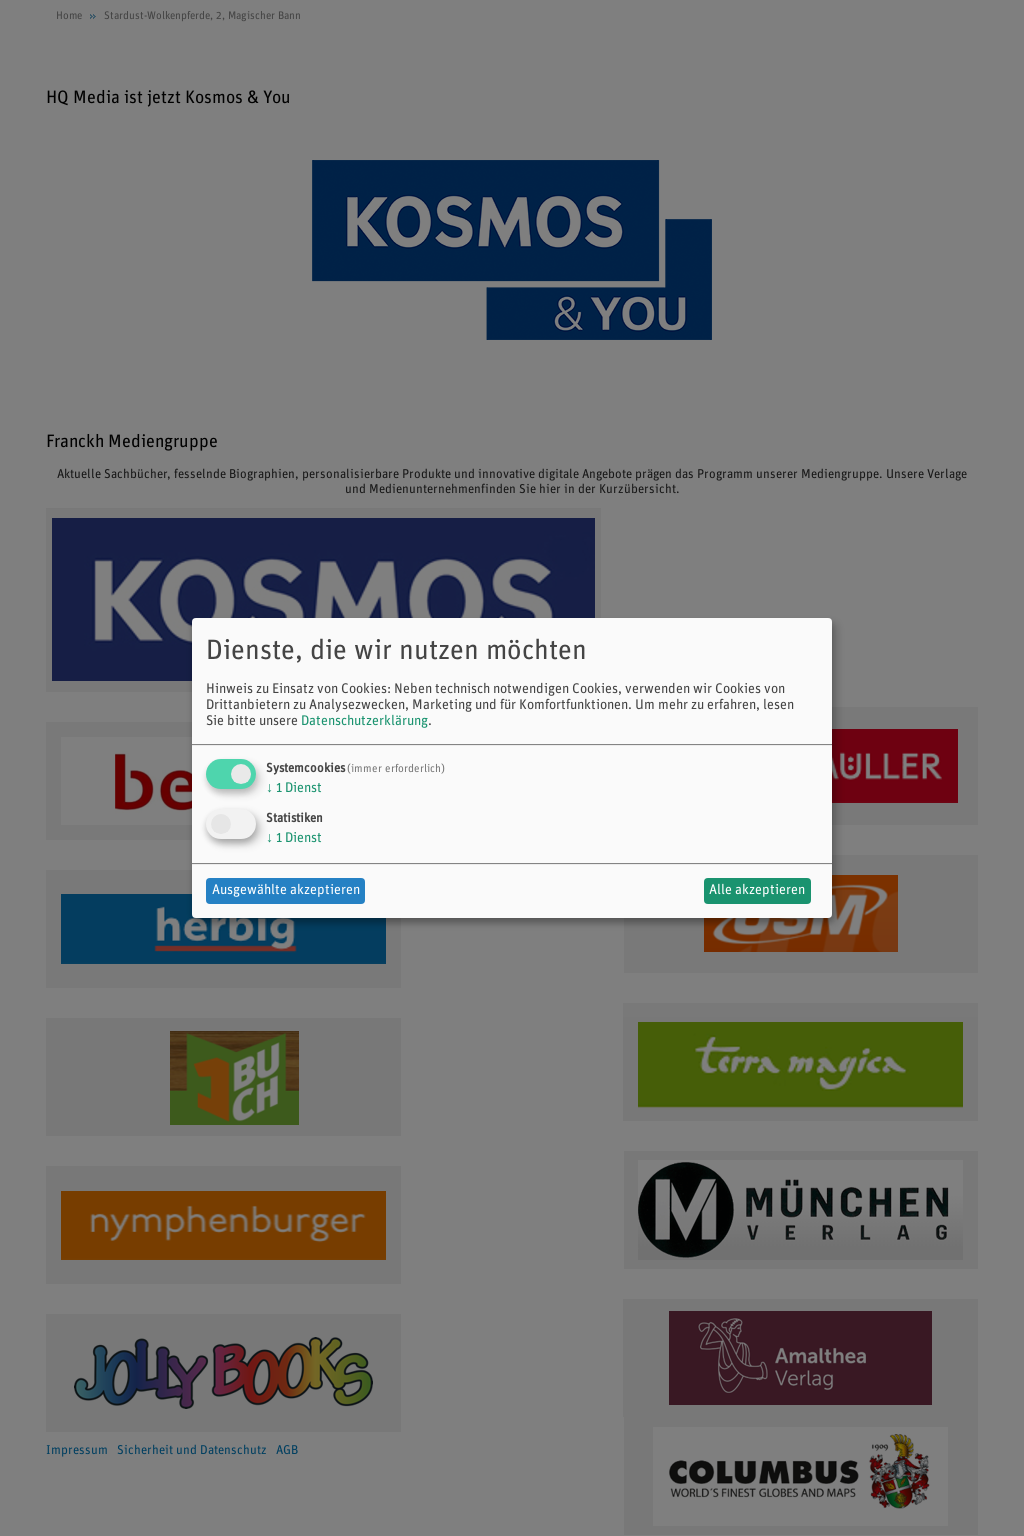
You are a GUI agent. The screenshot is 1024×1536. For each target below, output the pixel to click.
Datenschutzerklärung (364, 721)
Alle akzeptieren (757, 890)
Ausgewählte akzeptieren (286, 890)
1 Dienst (294, 788)
